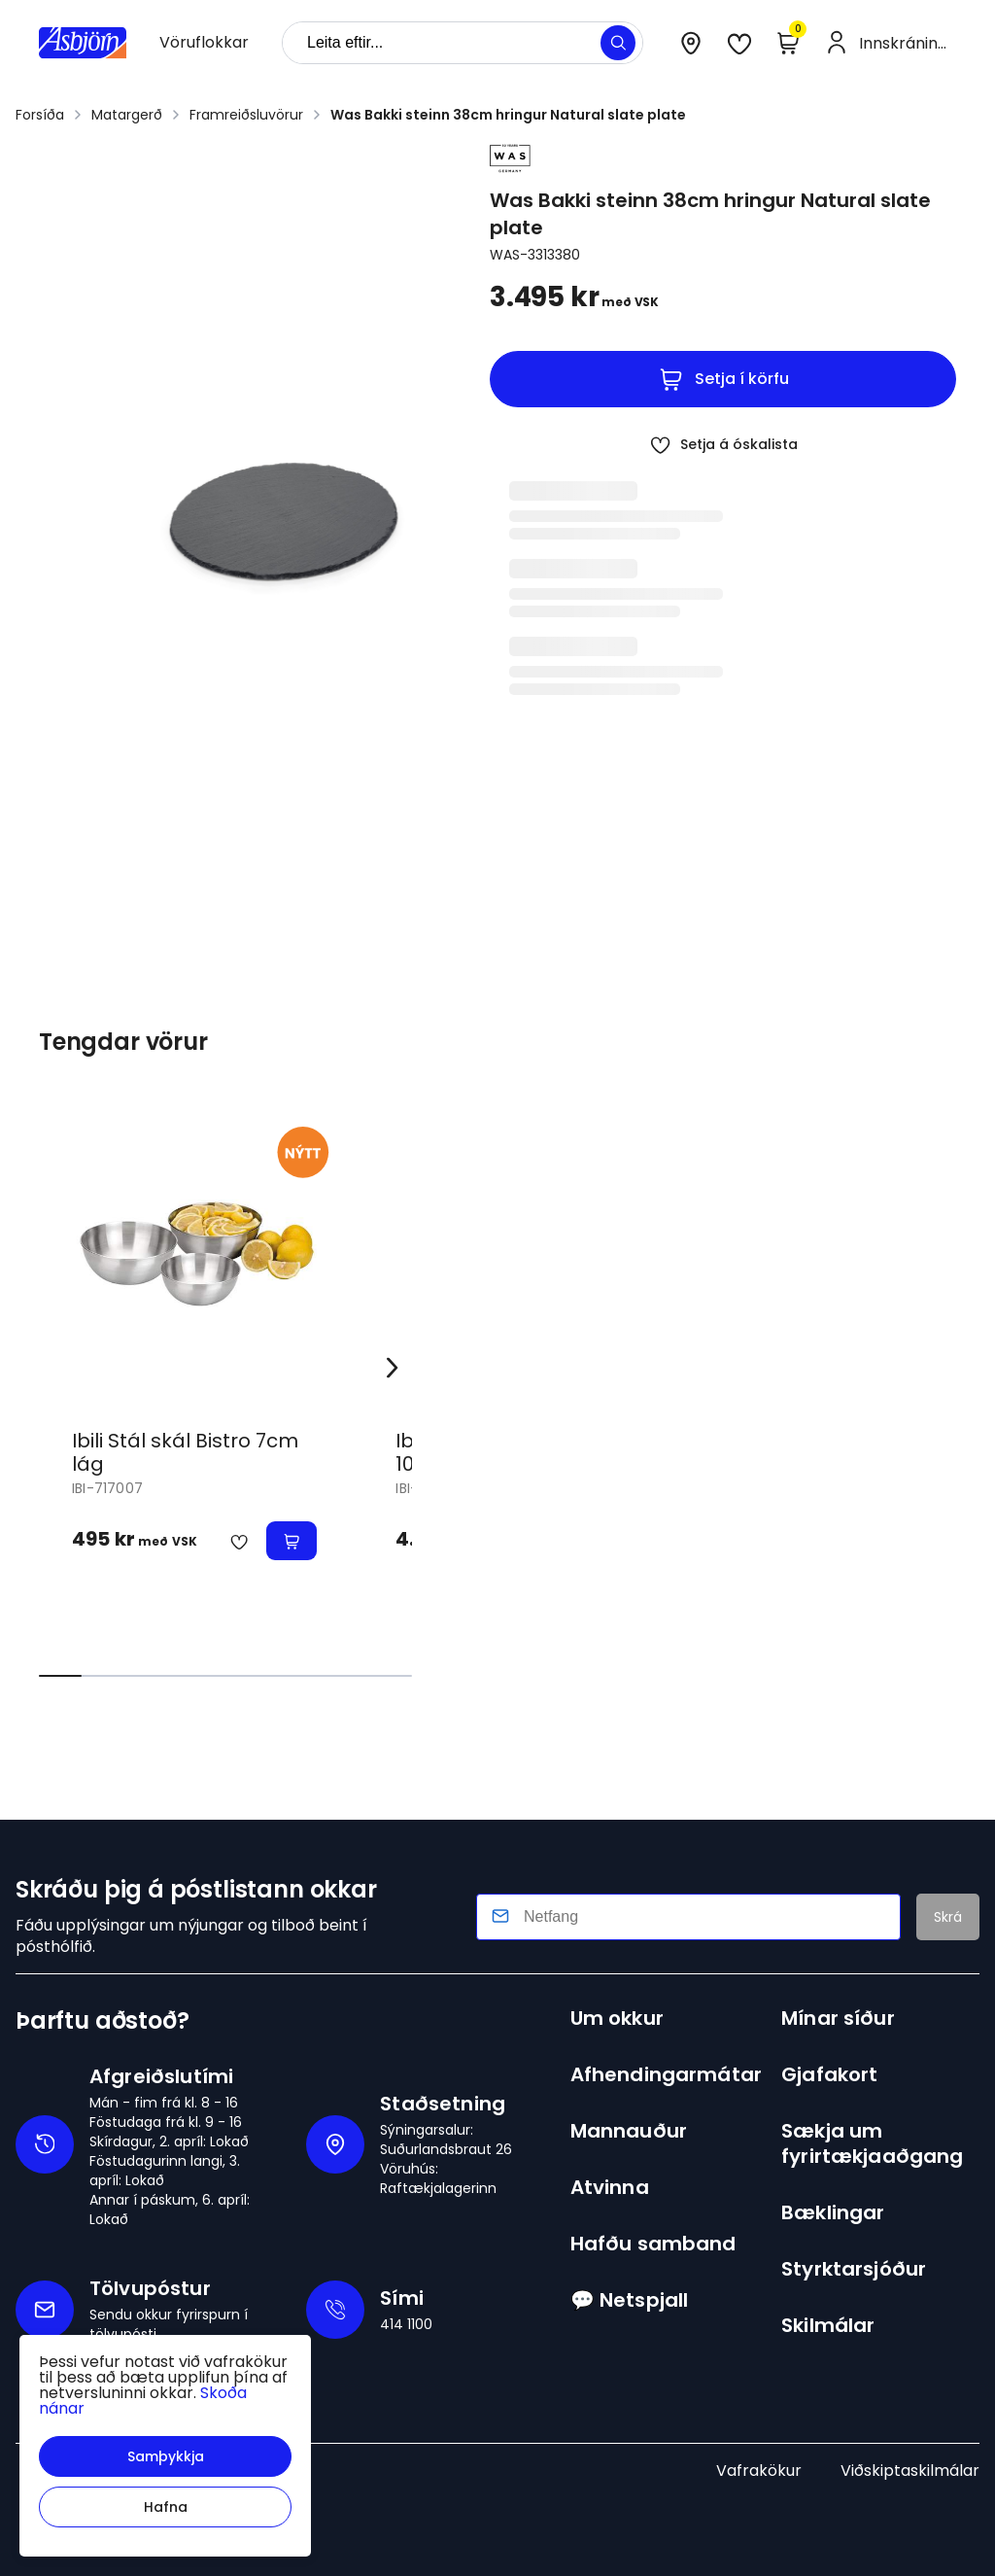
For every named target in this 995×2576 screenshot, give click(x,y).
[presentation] (204, 42)
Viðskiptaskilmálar (910, 2470)
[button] (165, 2456)
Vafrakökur (759, 2470)
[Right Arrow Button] (392, 1367)
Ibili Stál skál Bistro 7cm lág (185, 1452)
